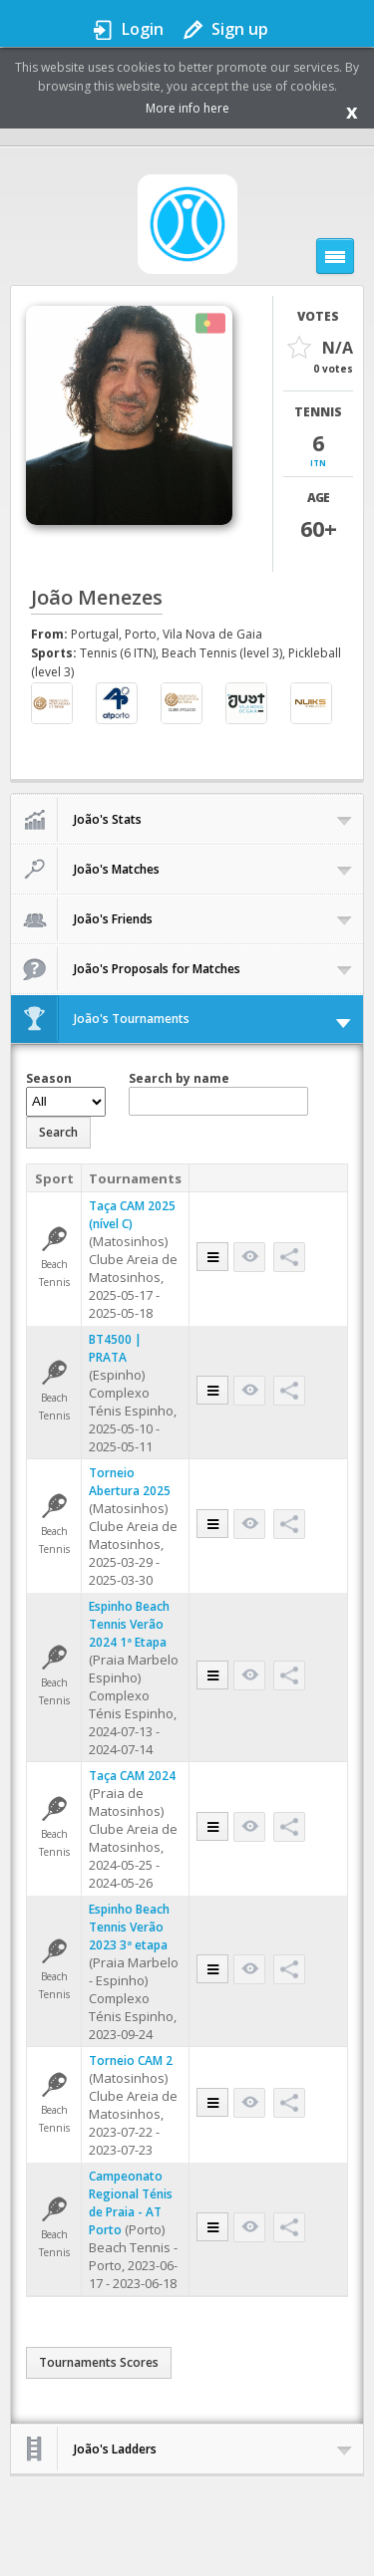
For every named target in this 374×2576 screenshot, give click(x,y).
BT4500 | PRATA (115, 1348)
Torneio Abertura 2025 (130, 1481)
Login (143, 29)
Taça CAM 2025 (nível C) (132, 1214)
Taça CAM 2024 (132, 1775)
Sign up (239, 29)
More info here (187, 108)
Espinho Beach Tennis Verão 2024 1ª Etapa (129, 1624)
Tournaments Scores (99, 2362)
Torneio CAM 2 (131, 2060)
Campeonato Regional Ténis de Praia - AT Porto (131, 2203)
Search (58, 1132)
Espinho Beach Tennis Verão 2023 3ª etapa (129, 1927)
